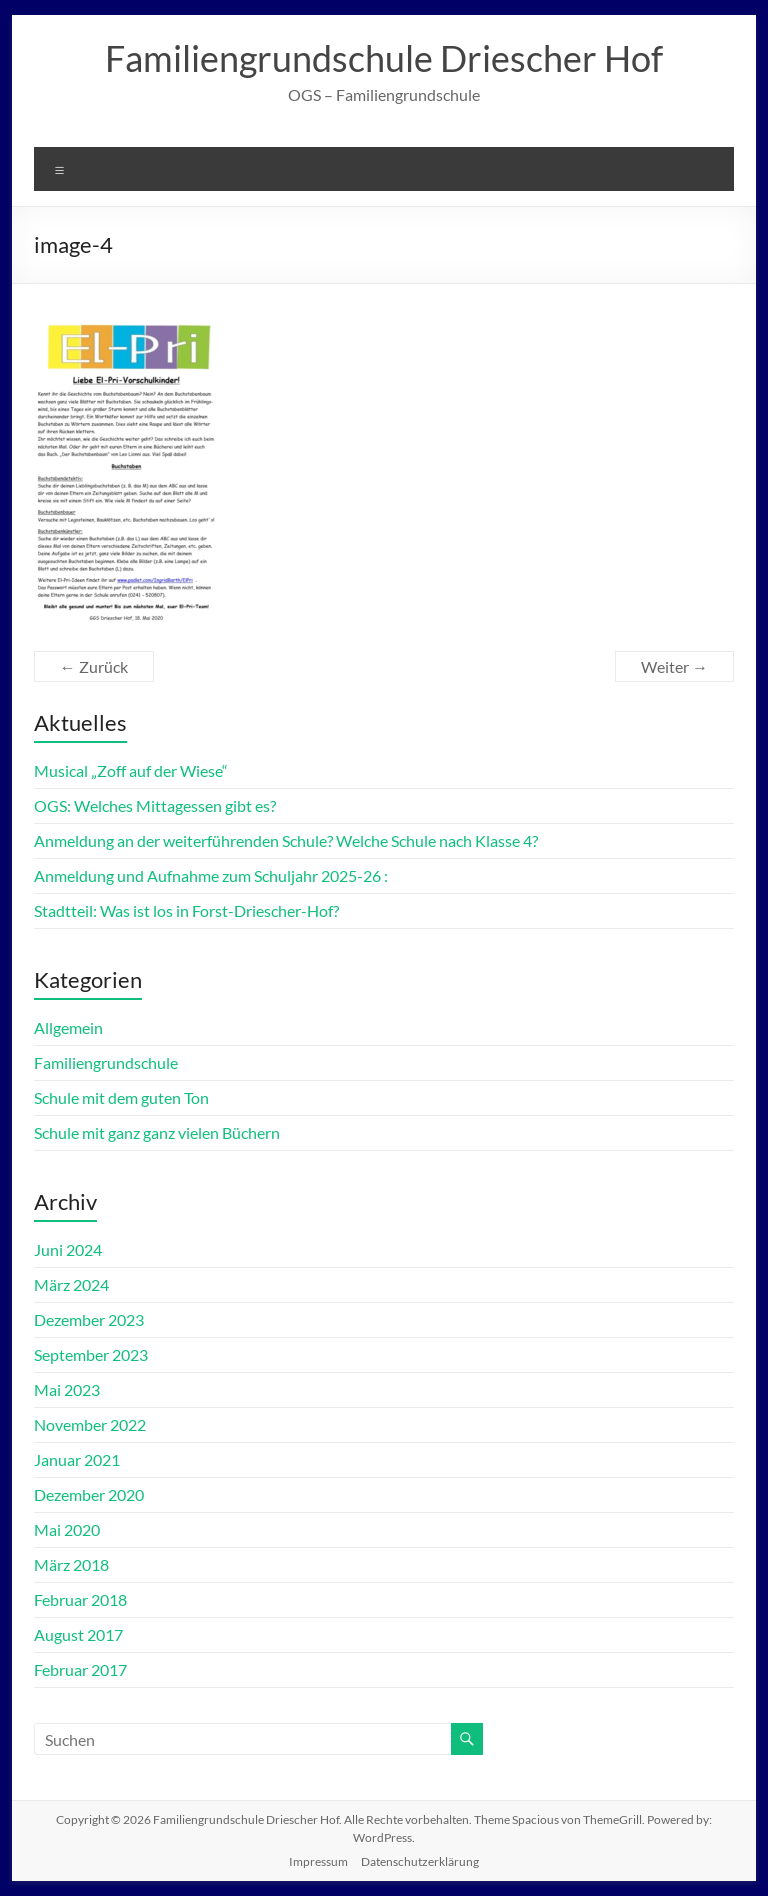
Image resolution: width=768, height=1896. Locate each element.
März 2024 (71, 1284)
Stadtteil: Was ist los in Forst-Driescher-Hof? (186, 910)
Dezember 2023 (89, 1319)
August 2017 (78, 1634)
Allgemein (68, 1027)
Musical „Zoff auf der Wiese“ (131, 770)
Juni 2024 (68, 1249)
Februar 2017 (80, 1669)
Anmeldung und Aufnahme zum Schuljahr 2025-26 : (211, 875)
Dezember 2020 (89, 1494)
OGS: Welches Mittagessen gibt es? (155, 805)
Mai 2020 (67, 1529)
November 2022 (90, 1424)
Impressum (318, 1861)
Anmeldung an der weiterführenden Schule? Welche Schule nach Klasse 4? (286, 840)
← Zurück (94, 666)
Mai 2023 (67, 1389)
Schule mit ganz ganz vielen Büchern (157, 1132)
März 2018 (71, 1564)
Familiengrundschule (106, 1062)
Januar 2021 (77, 1459)
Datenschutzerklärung (420, 1861)
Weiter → (674, 666)
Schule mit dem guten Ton (121, 1097)
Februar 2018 (80, 1599)
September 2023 (91, 1354)
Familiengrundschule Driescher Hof (384, 58)
